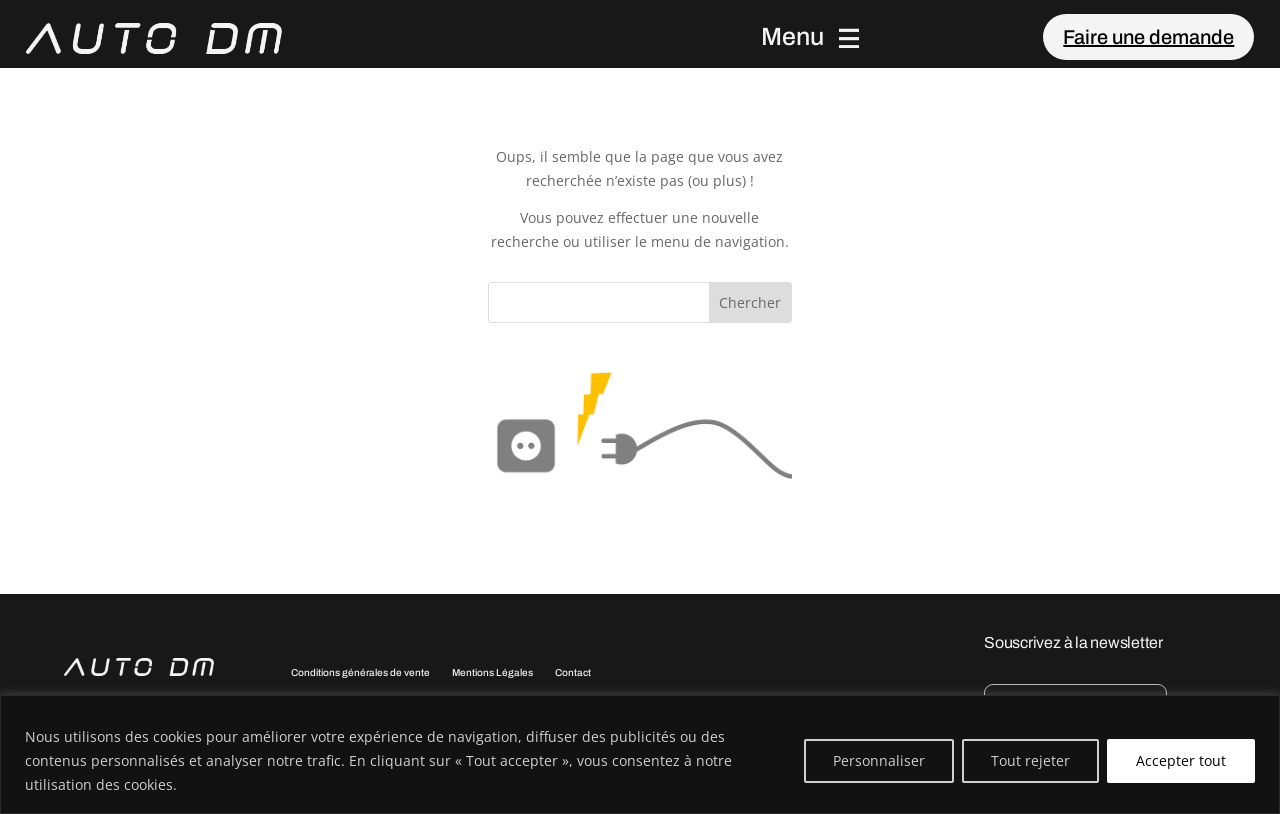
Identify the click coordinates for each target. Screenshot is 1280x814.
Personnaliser (879, 760)
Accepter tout (1181, 760)
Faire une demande (1148, 37)
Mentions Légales (492, 672)
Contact (573, 672)
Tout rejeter (1030, 760)
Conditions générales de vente (360, 672)
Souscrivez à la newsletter (1073, 642)
